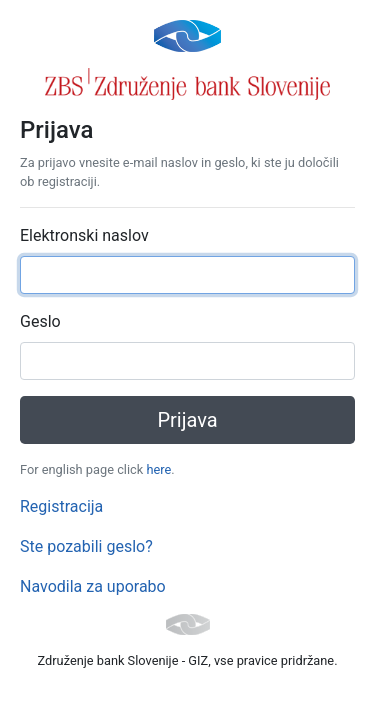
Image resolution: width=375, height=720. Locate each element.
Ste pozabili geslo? (86, 546)
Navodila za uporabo (93, 586)
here (158, 469)
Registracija (61, 506)
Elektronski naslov (84, 235)
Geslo (40, 321)
